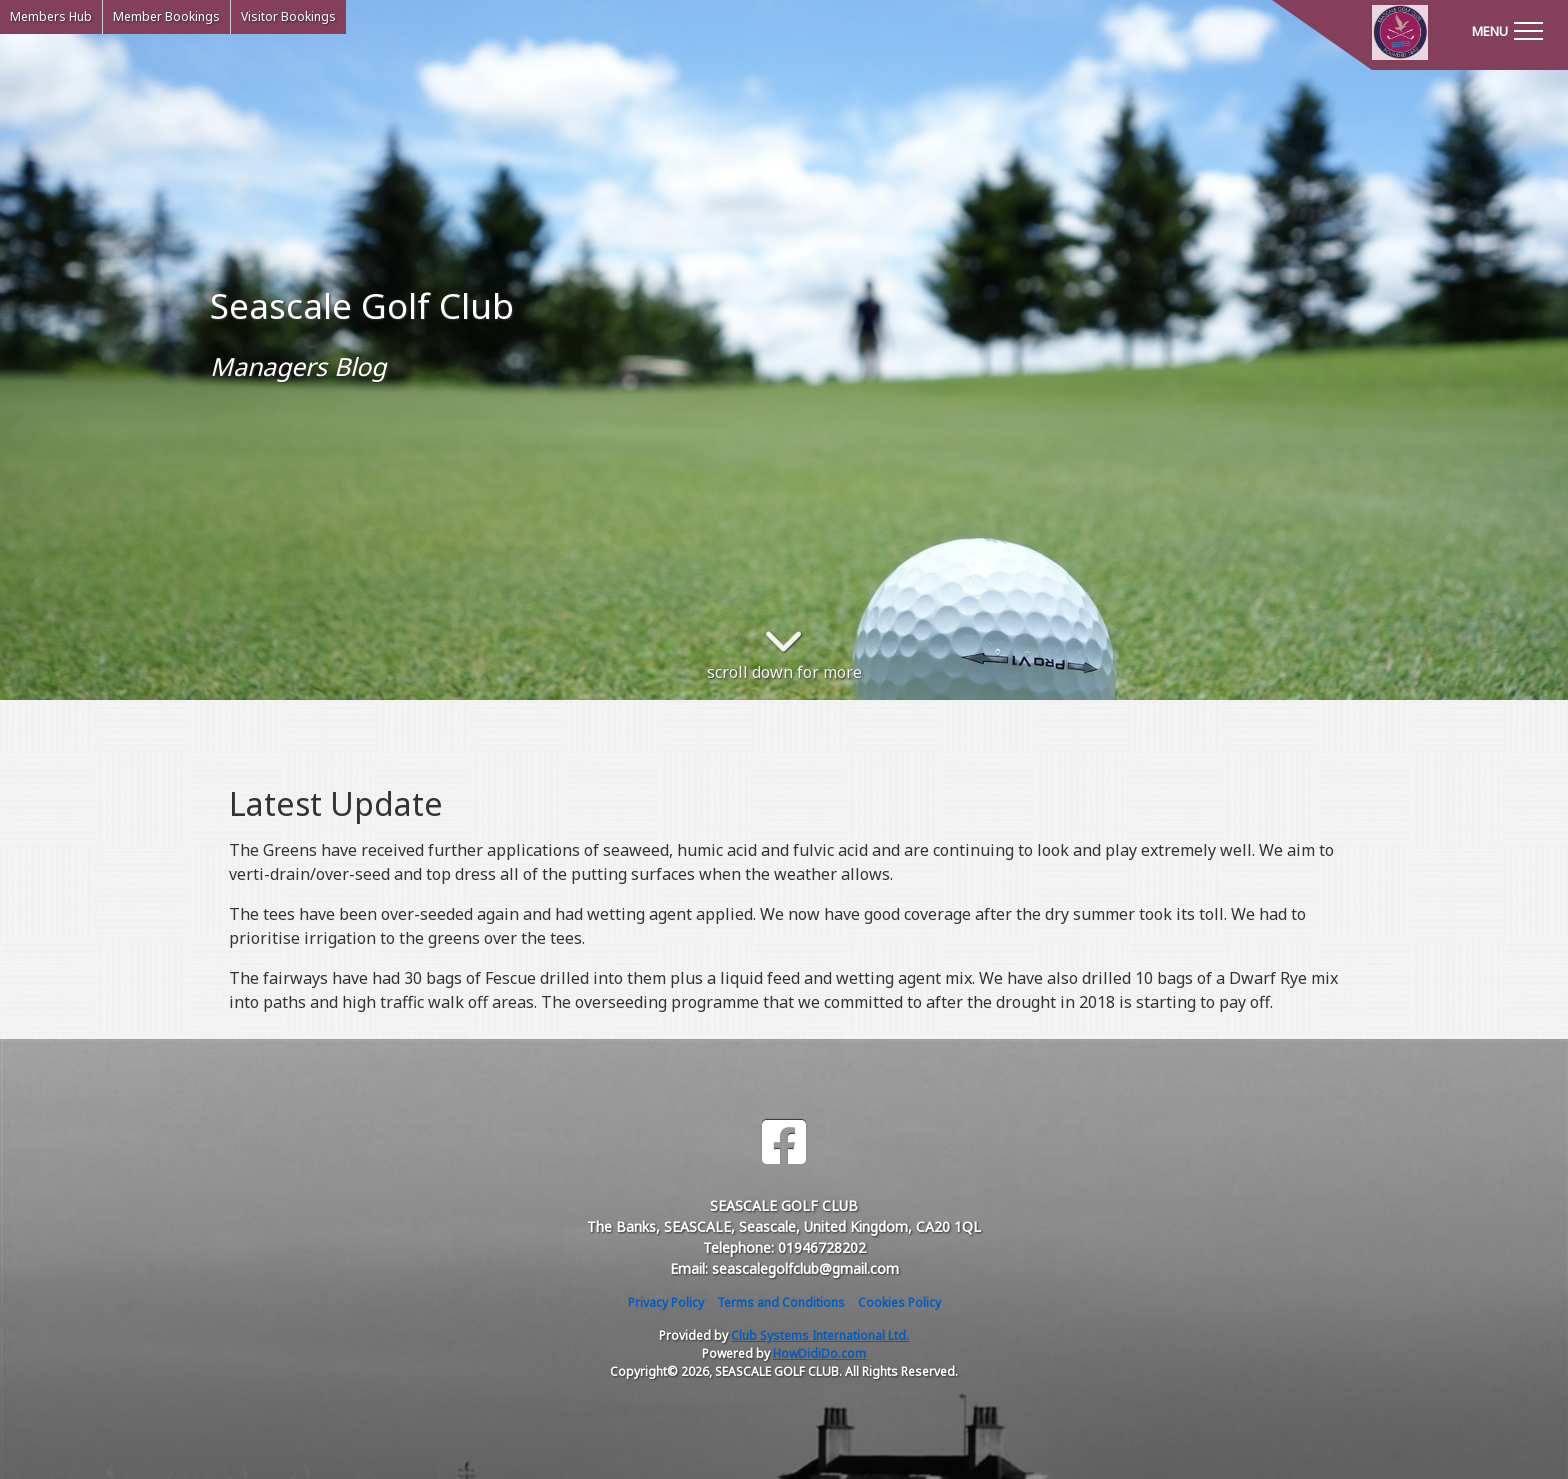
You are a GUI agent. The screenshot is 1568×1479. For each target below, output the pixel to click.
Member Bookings (166, 16)
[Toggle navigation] (1507, 30)
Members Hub (51, 16)
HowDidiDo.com (819, 1353)
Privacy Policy (666, 1302)
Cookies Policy (899, 1302)
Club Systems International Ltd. (820, 1335)
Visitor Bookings (288, 16)
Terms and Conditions (781, 1302)
